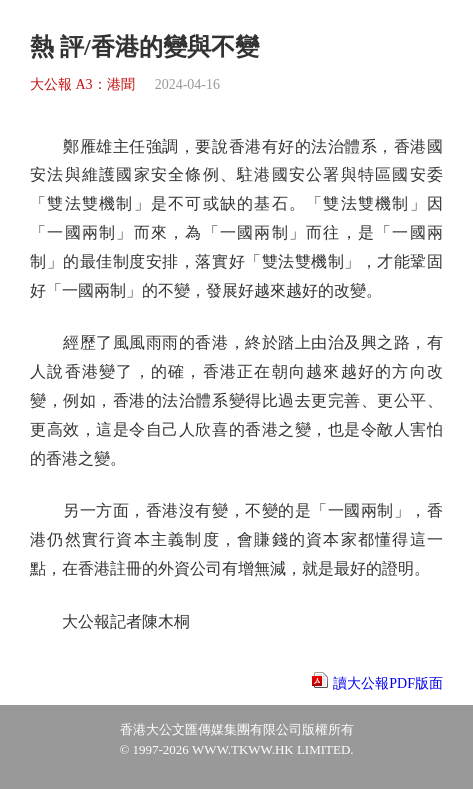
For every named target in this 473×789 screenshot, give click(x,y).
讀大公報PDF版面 (388, 683)
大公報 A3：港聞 (82, 84)
